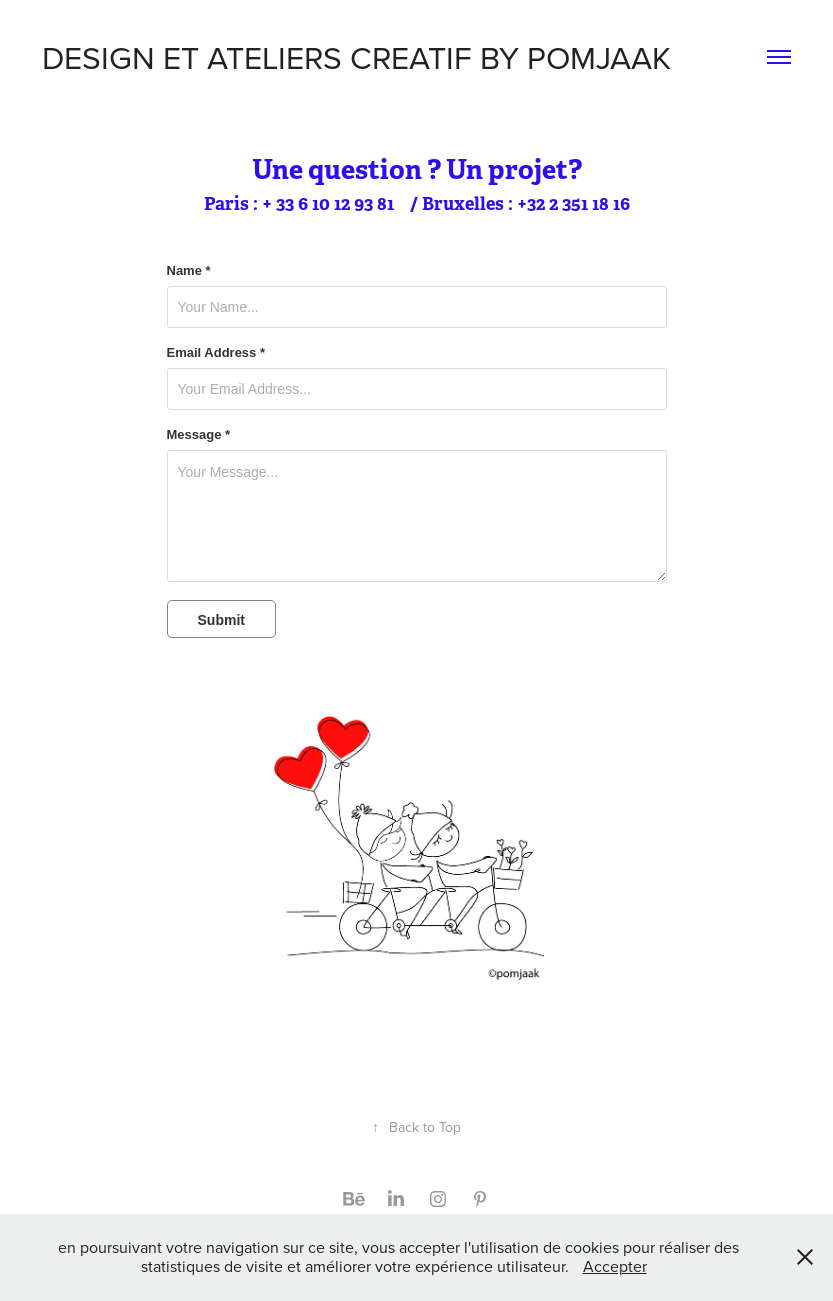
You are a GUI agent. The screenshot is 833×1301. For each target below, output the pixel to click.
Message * (199, 435)
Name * (189, 271)
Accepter (615, 1266)
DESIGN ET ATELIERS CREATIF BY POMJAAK (356, 56)
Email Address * (216, 353)
